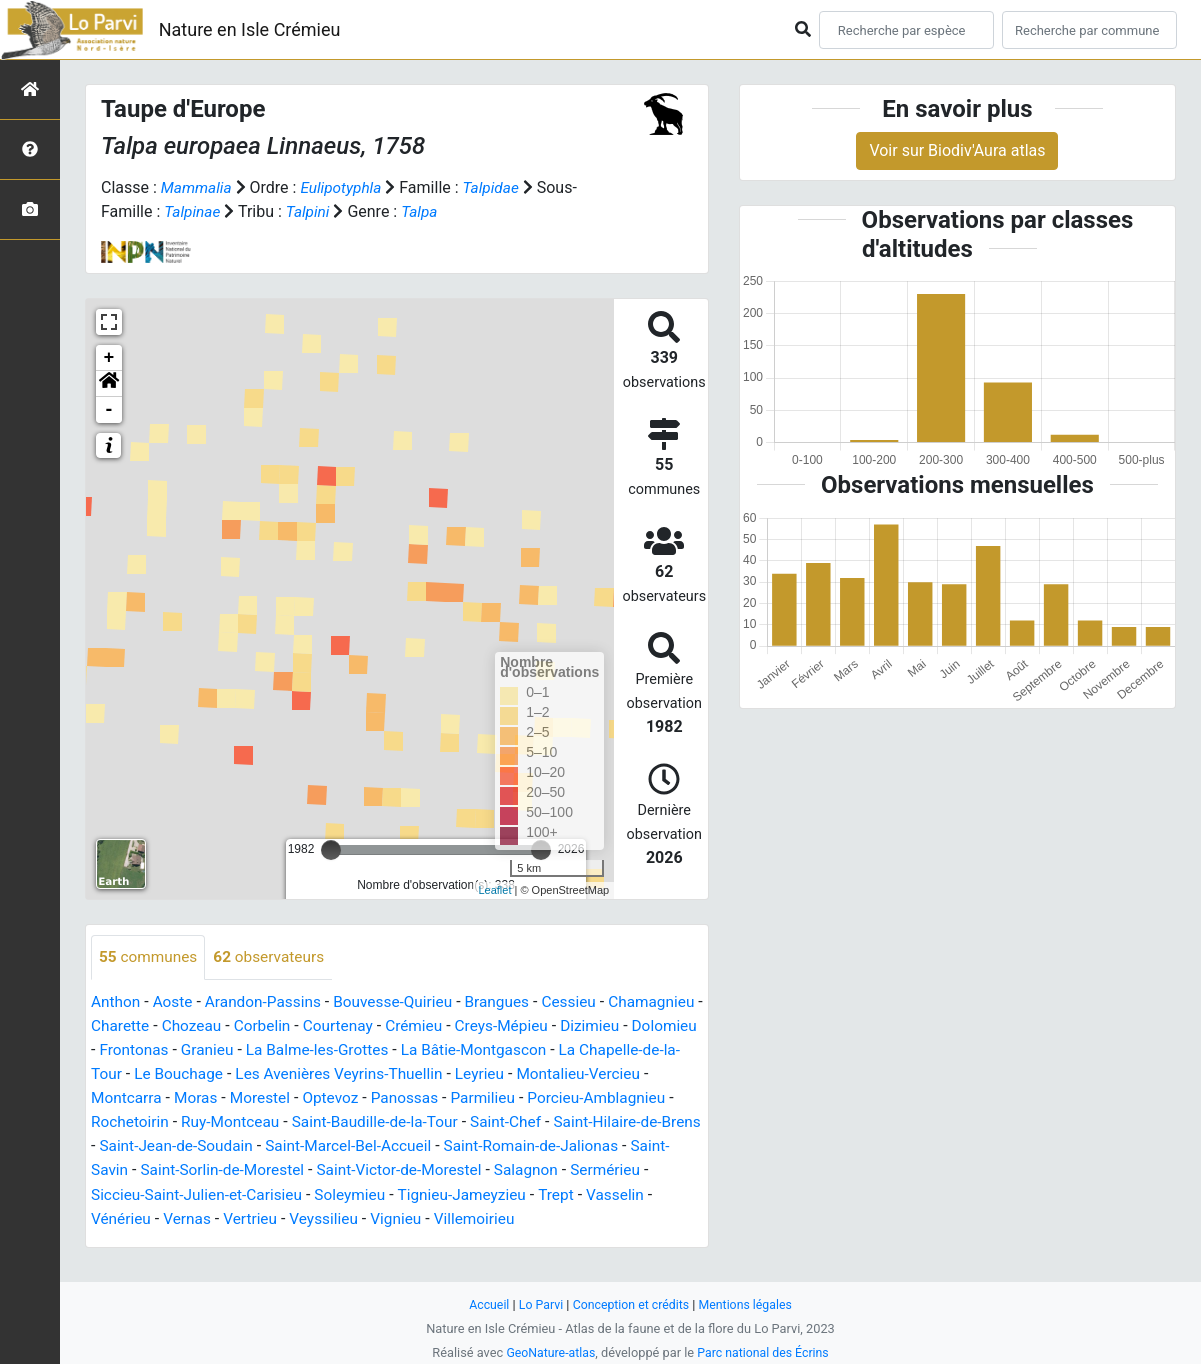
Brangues (511, 1002)
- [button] (109, 410)
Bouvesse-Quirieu (404, 1002)
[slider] (331, 850)
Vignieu (201, 1242)
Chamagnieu (136, 1026)
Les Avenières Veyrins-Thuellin (576, 1074)
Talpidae (498, 187)
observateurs (274, 957)
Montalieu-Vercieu (219, 1098)
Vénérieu (475, 1218)
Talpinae (193, 211)
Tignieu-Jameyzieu (244, 1218)
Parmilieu (124, 1122)
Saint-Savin (389, 1170)
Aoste (175, 1002)
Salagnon (268, 1194)
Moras (403, 1098)
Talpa (424, 211)
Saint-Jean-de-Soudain (467, 1146)
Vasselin (402, 1218)
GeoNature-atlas (548, 1352)
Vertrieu (609, 1218)
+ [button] (109, 358)
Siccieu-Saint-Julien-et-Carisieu (508, 1194)
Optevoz (543, 1098)
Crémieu (526, 1026)
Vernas (544, 1218)
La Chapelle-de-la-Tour (272, 1074)
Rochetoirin (366, 1122)
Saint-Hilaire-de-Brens (298, 1146)
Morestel (470, 1098)
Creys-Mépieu (617, 1026)
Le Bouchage (410, 1074)
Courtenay (448, 1026)
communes (150, 957)
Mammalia (198, 187)
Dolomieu (199, 1050)
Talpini (310, 211)
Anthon (116, 1002)
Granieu (356, 1050)
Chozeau (297, 1026)
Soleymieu (128, 1218)
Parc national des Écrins (764, 1352)
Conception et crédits (630, 1304)
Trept (340, 1218)
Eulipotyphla (345, 187)
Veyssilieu (126, 1242)
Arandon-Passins (268, 1002)
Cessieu (585, 1002)
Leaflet (494, 890)
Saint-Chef (173, 1146)
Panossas (619, 1098)
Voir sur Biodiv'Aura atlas (957, 150)
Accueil (484, 1304)
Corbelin (369, 1026)
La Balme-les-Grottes (470, 1050)
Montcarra (331, 1098)
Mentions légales (749, 1304)
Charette (223, 1026)
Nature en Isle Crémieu (250, 29)
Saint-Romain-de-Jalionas (247, 1170)
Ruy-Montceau (471, 1122)
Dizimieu (121, 1050)
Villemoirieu (282, 1242)
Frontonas (281, 1050)
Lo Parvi (538, 1304)
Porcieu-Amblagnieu (242, 1122)
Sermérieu (349, 1194)
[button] (109, 384)
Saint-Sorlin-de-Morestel (526, 1170)
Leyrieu (116, 1098)
